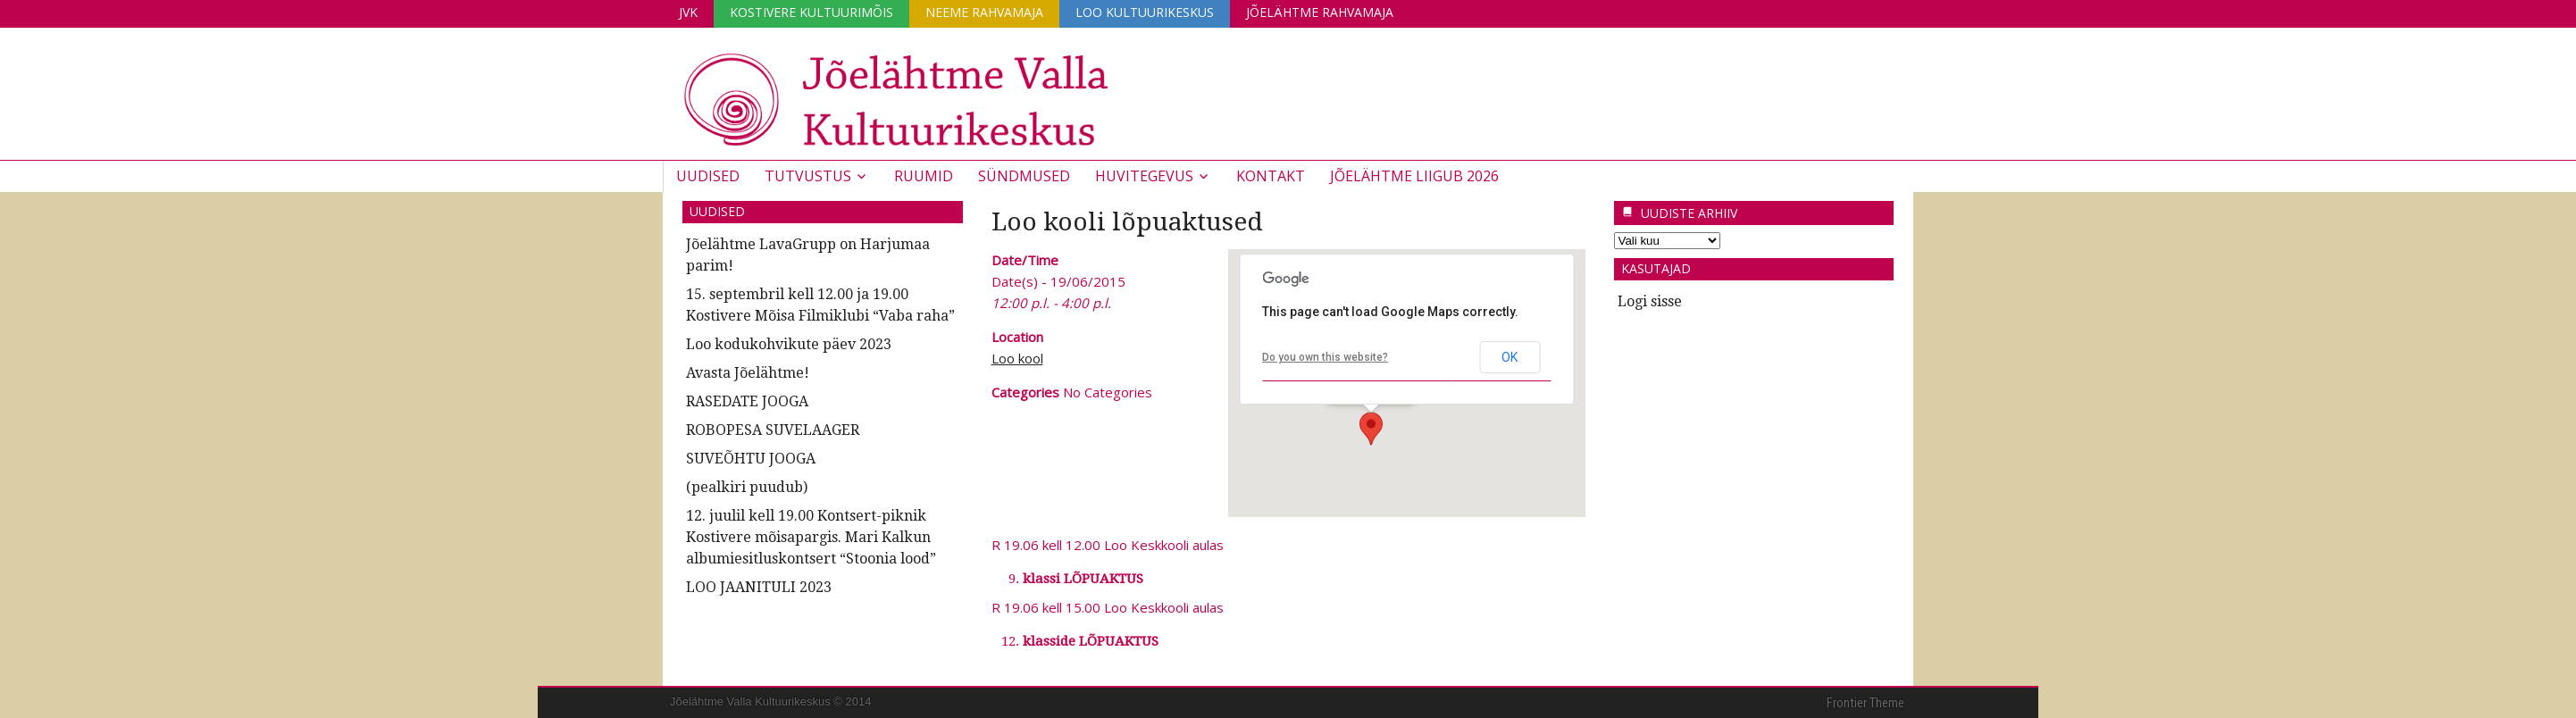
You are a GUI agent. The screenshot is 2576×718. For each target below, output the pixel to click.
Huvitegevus (1144, 176)
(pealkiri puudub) (746, 487)
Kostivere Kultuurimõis (811, 12)
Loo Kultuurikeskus (1144, 12)
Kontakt (1270, 176)
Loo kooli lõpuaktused (1127, 222)
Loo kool (1017, 358)
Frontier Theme (1865, 703)
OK (1509, 357)
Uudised (708, 176)
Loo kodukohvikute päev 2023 (788, 344)
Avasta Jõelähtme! (747, 372)
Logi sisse (1650, 301)
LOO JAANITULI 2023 (759, 587)
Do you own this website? (1325, 357)
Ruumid (923, 176)
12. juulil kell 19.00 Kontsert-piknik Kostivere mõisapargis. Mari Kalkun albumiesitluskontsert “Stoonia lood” (811, 537)
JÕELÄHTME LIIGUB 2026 (1414, 176)
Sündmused (1024, 176)
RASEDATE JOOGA (747, 401)
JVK (688, 12)
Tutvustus (808, 176)
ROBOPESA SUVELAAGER (772, 430)
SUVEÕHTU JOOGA (750, 458)
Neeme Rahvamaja (984, 12)
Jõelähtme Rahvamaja (1319, 12)
